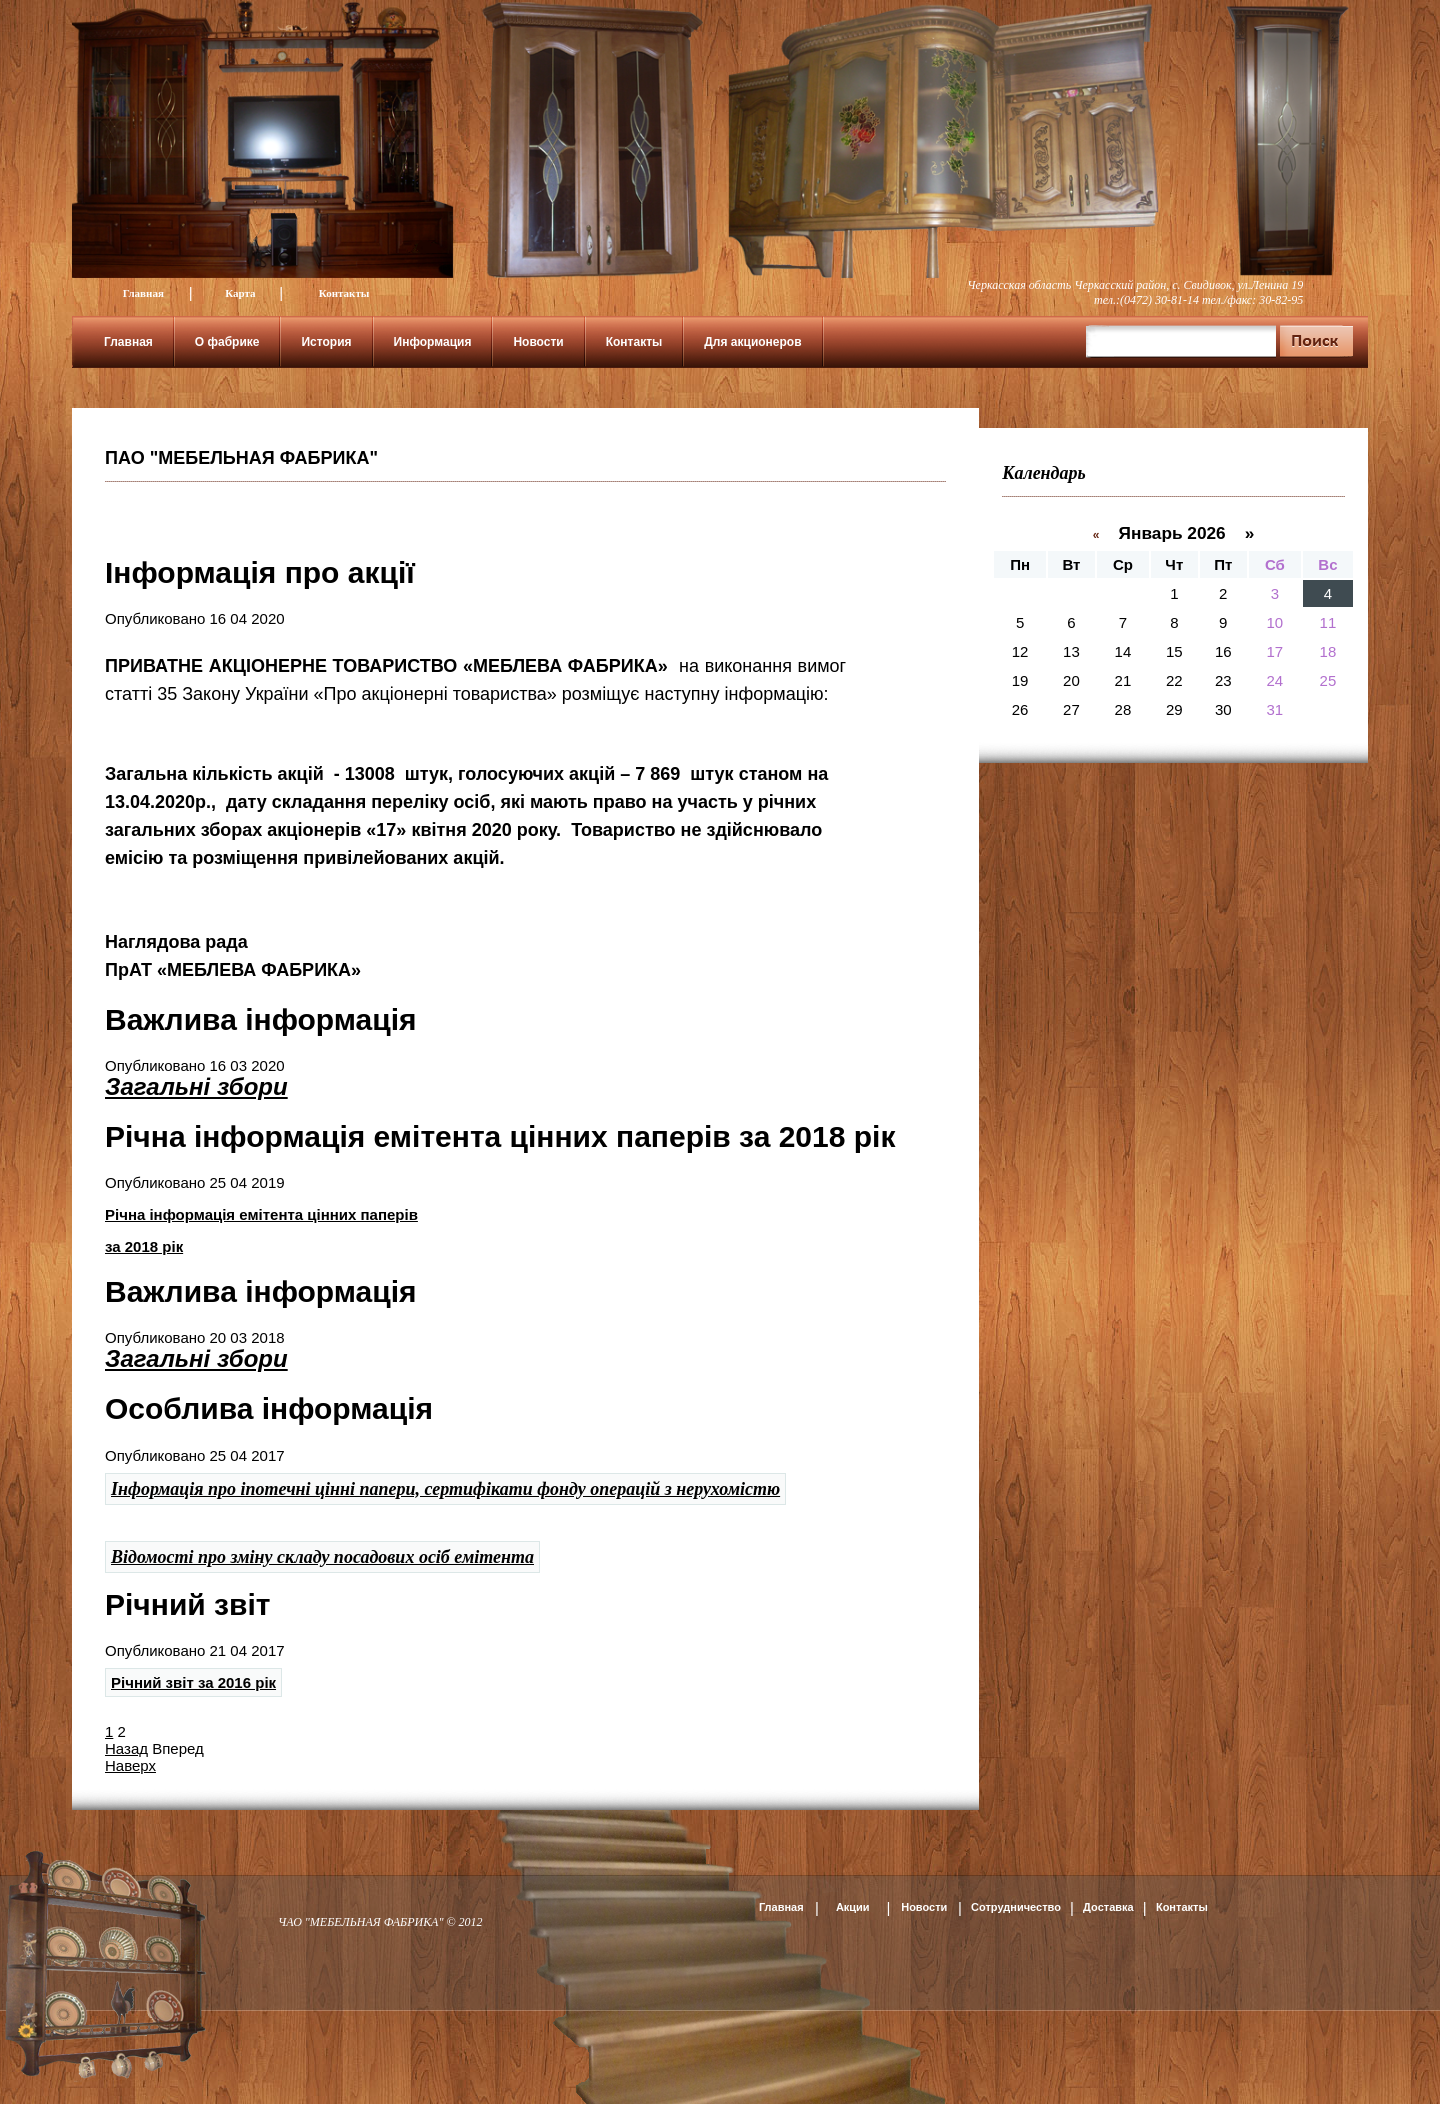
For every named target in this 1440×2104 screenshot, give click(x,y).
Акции (853, 1907)
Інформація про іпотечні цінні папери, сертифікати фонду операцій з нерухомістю (445, 1489)
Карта (240, 293)
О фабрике (227, 342)
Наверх (130, 1765)
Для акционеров (752, 342)
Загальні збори (196, 1086)
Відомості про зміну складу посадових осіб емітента (322, 1557)
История (326, 342)
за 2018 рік (144, 1246)
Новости (538, 342)
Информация (433, 342)
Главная (143, 293)
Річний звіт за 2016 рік (193, 1682)
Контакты (344, 293)
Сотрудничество (1016, 1907)
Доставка (1108, 1907)
